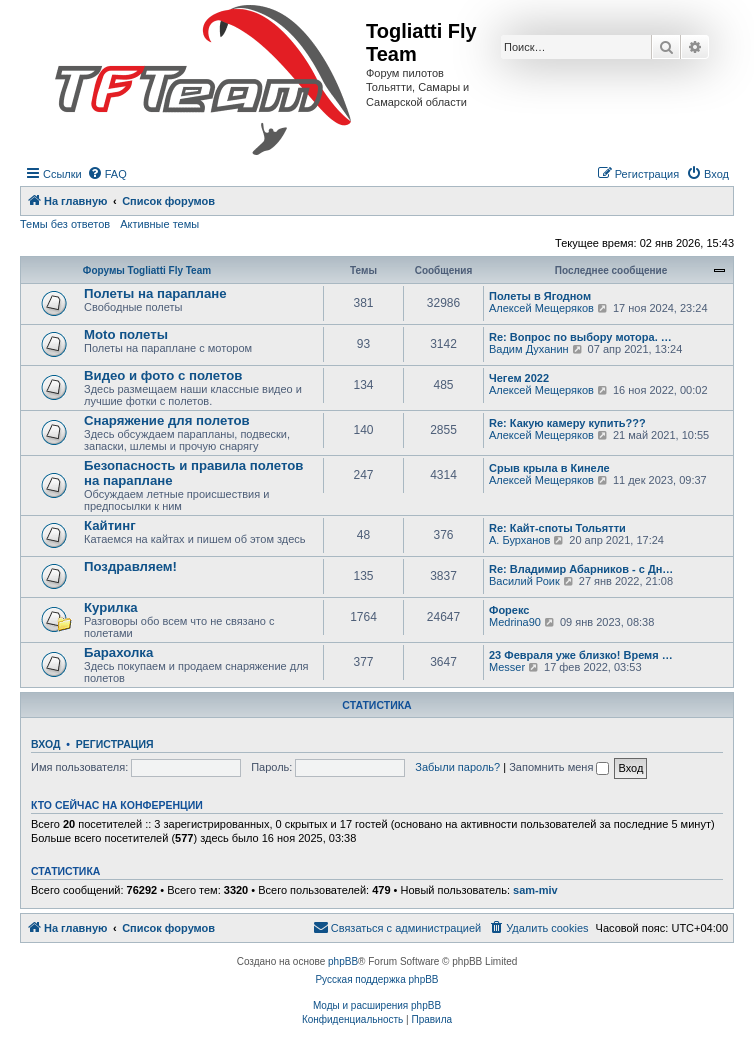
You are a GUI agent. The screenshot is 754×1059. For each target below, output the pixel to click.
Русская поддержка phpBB (376, 979)
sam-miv (535, 890)
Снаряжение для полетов (167, 420)
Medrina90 (515, 622)
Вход (45, 744)
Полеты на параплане (155, 293)
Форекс (509, 610)
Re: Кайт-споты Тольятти (557, 528)
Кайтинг (110, 525)
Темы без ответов (65, 224)
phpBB (343, 961)
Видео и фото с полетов (163, 375)
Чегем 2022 (519, 378)
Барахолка (118, 652)
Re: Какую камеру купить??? (567, 423)
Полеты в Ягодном (540, 296)
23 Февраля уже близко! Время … (581, 655)
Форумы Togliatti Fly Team (147, 270)
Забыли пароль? (457, 767)
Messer (507, 667)
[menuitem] (107, 174)
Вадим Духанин (529, 349)
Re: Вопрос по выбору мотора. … (580, 337)
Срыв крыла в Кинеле (549, 468)
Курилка (111, 607)
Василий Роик (524, 581)
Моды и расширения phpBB (377, 1005)
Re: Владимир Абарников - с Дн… (581, 569)
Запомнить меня (559, 767)
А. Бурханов (519, 540)
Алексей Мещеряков (541, 308)
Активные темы (159, 224)
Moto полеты (126, 334)
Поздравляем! (130, 566)
